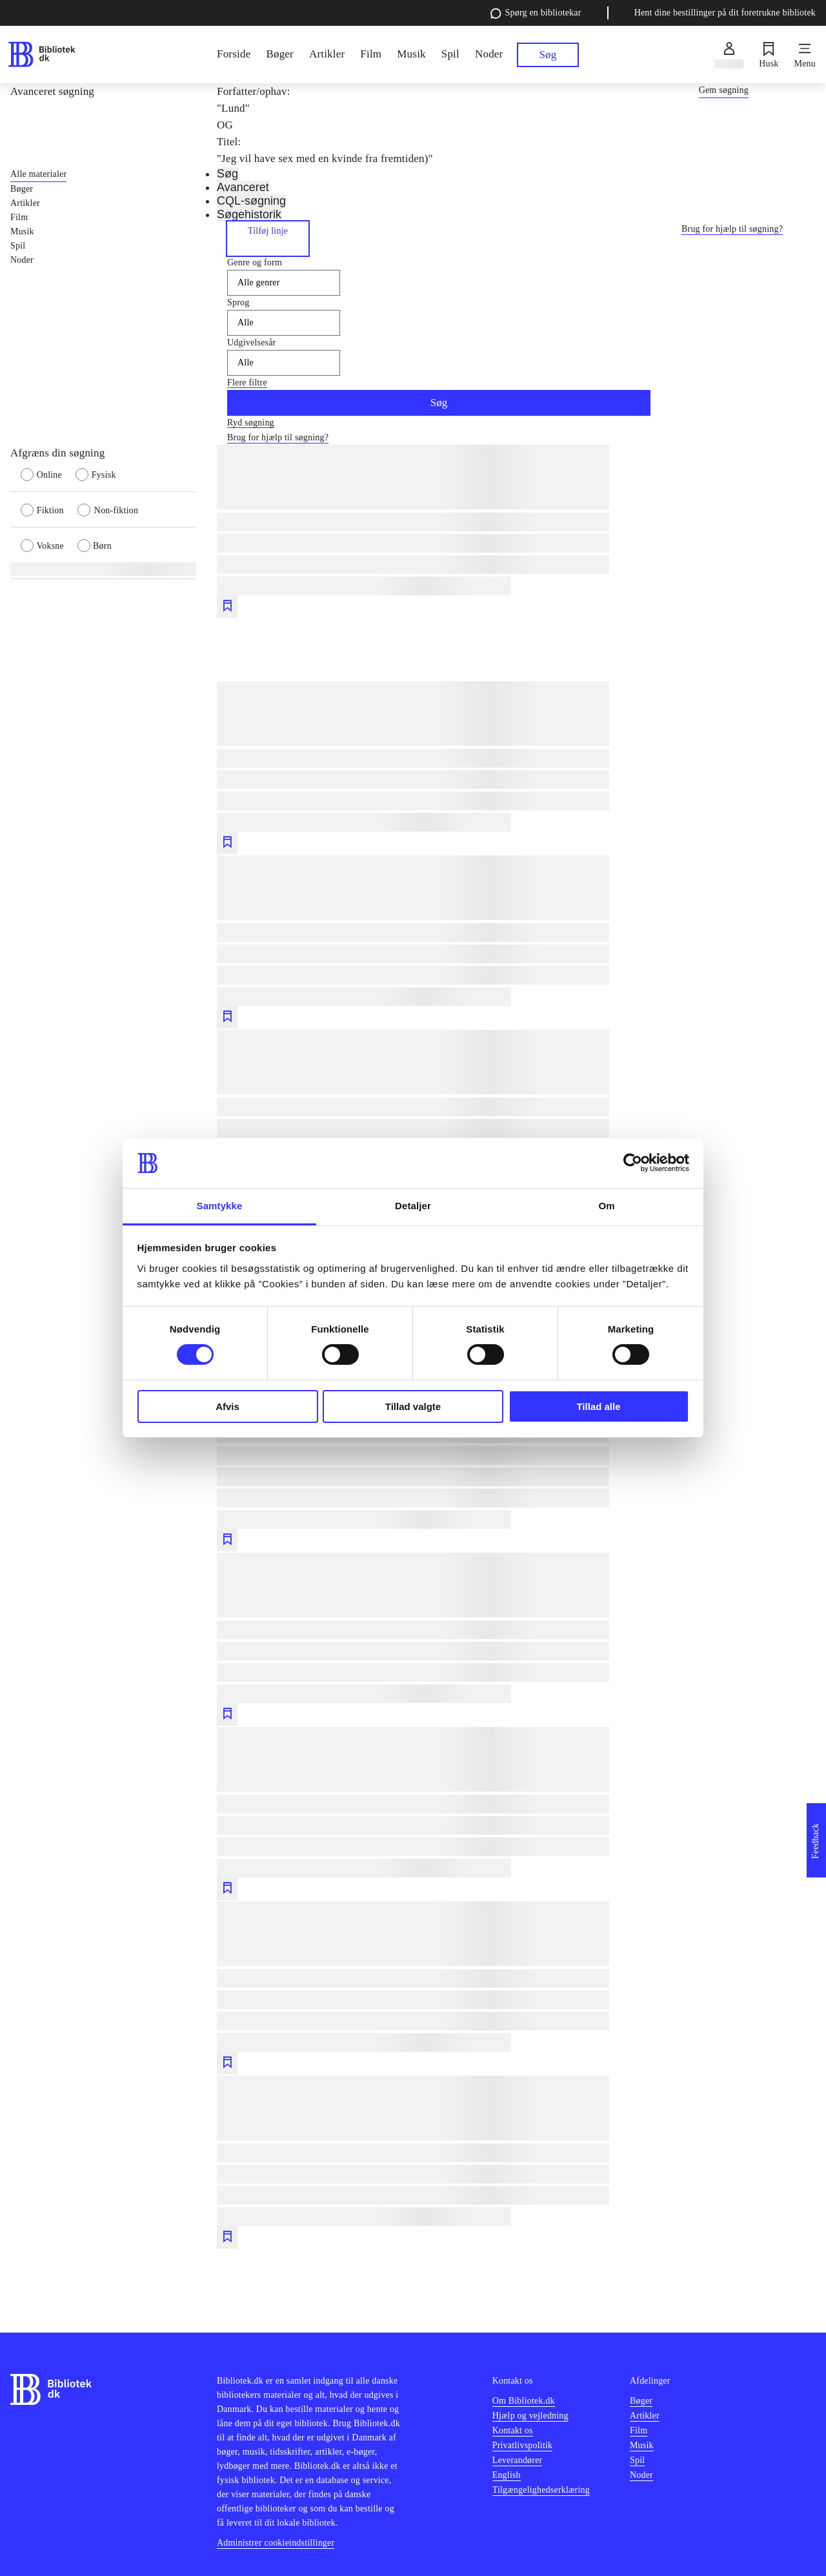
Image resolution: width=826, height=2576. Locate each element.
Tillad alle (598, 1406)
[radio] (48, 474)
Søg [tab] (227, 173)
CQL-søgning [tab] (251, 200)
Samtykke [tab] (220, 1205)
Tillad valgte (413, 1406)
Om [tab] (606, 1205)
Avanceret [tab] (243, 187)
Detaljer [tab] (413, 1205)
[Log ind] (728, 54)
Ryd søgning (250, 422)
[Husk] (768, 54)
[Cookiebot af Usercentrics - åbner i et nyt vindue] (632, 1162)
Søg (438, 402)
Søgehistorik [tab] (249, 214)
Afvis (227, 1406)
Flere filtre (247, 382)
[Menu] (805, 54)
